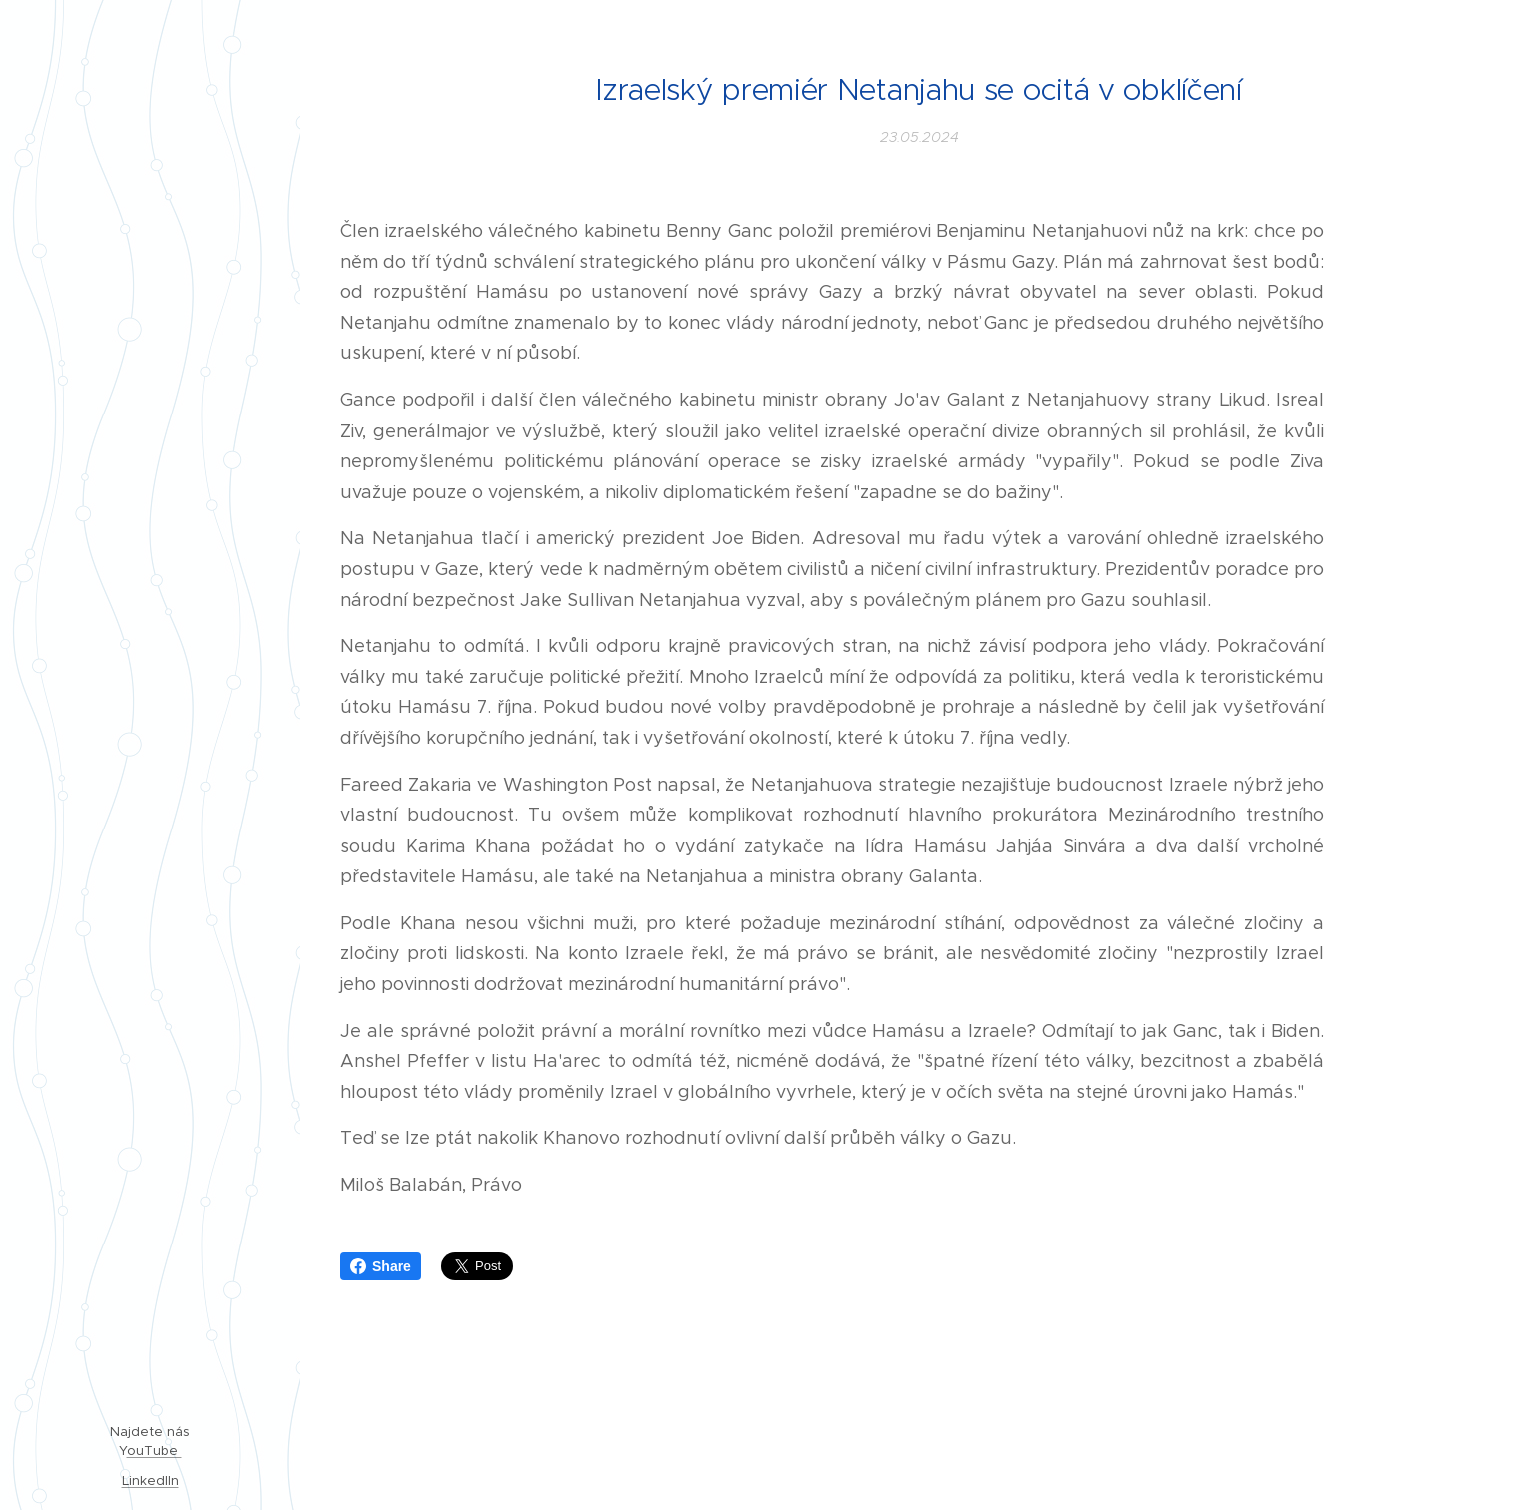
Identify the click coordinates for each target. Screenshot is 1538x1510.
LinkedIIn (150, 1480)
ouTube (154, 1450)
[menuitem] (150, 609)
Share (380, 1266)
